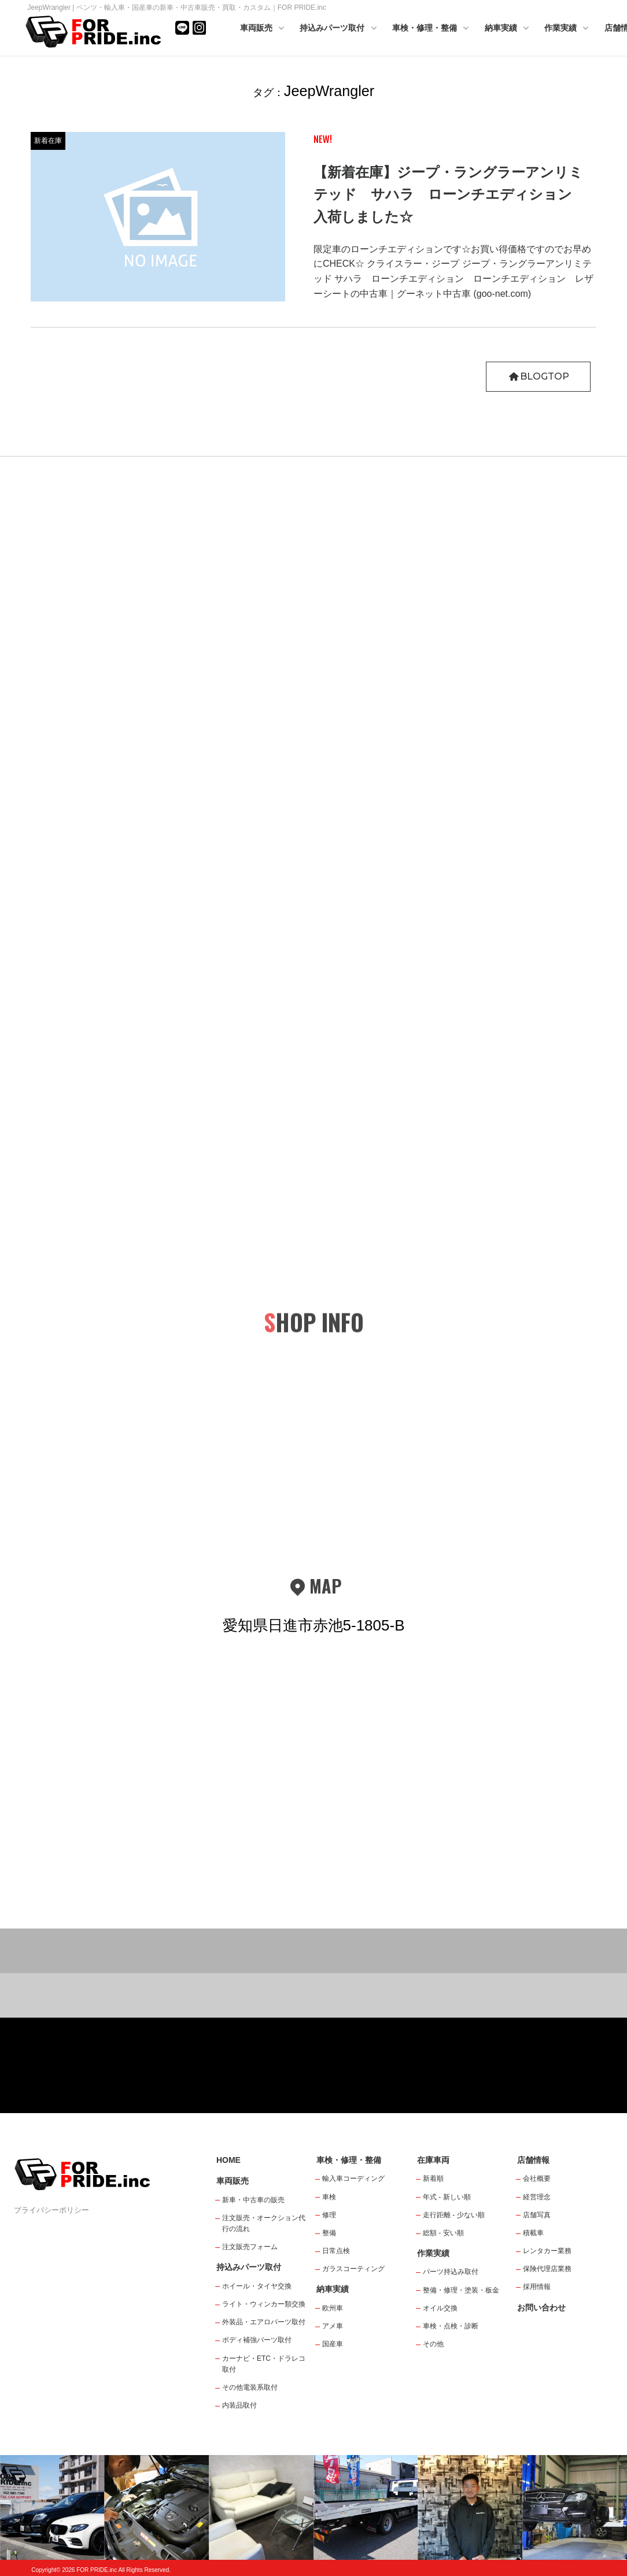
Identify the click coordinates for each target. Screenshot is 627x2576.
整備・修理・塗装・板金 (461, 2290)
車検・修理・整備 (431, 28)
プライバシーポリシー (51, 2210)
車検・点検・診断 (450, 2326)
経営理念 (537, 2197)
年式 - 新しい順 (447, 2197)
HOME (228, 2160)
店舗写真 (537, 2215)
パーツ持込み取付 (450, 2272)
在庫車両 (433, 2160)
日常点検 (336, 2251)
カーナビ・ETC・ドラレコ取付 (263, 2363)
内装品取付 (239, 2405)
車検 (329, 2197)
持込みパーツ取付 (339, 28)
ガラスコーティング (353, 2269)
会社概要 (537, 2178)
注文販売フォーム (250, 2247)
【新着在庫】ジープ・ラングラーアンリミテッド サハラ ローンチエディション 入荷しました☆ (450, 194)
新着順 (433, 2178)
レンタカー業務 (547, 2251)
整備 (329, 2233)
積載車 (533, 2233)
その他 (433, 2344)
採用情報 (537, 2287)
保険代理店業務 (547, 2269)
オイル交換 (440, 2308)
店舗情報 (533, 2160)
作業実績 (567, 28)
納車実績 (508, 28)
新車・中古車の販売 (253, 2200)
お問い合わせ (541, 2307)
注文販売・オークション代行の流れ (263, 2223)
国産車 (332, 2344)
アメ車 (332, 2326)
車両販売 (263, 28)
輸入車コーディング (353, 2178)
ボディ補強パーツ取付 (257, 2340)
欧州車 (332, 2308)
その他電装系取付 (250, 2387)
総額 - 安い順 (443, 2233)
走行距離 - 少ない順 (454, 2215)
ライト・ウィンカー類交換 (263, 2304)
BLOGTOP (538, 376)
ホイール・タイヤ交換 (257, 2286)
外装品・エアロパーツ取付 (263, 2322)
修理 (329, 2215)
